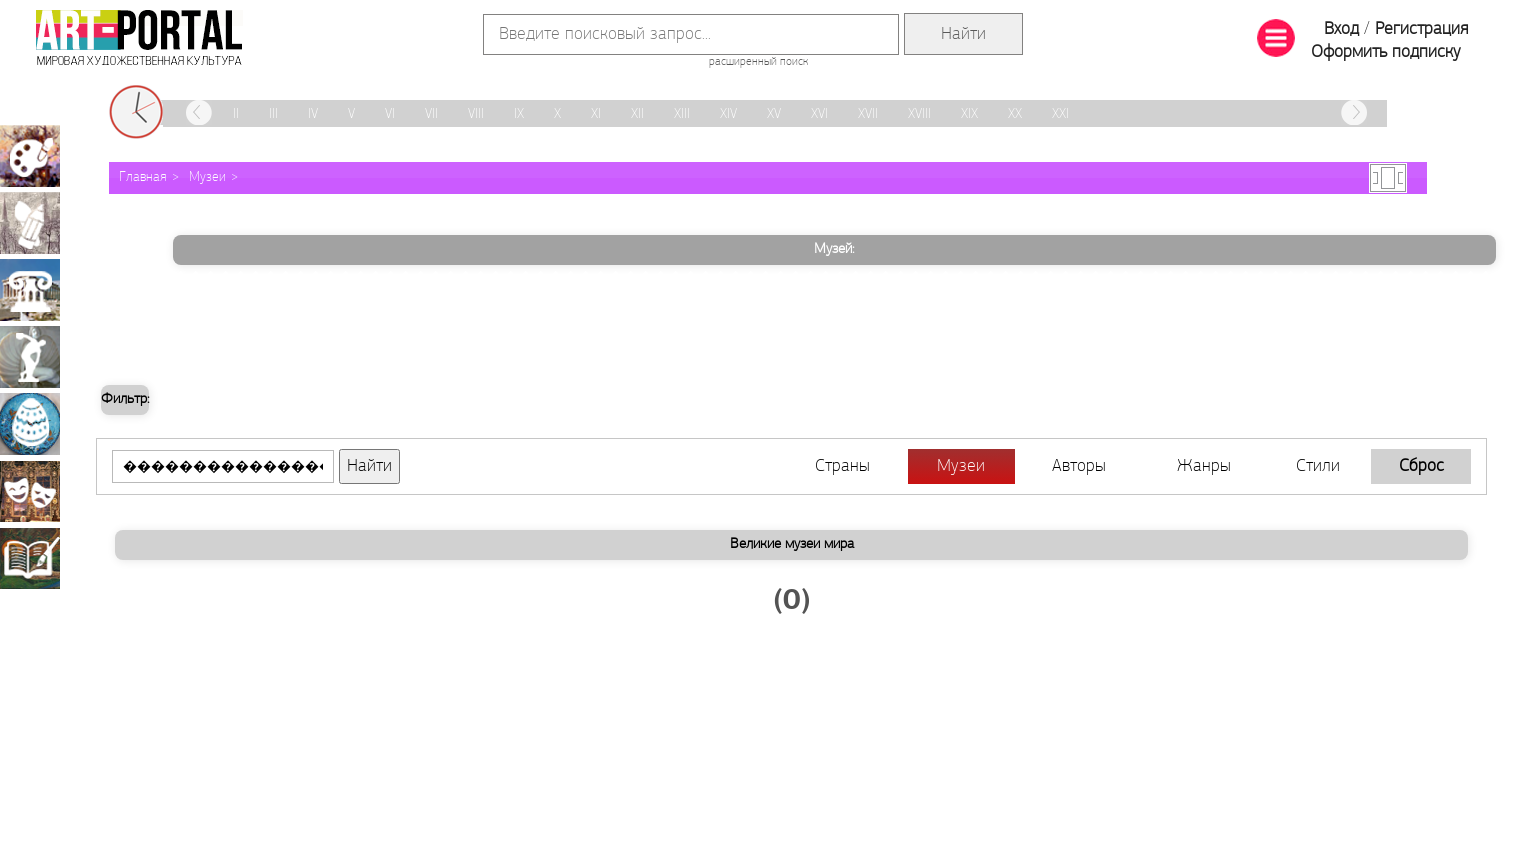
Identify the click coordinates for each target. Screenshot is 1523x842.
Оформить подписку (1386, 52)
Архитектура (30, 290)
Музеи (207, 177)
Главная (143, 177)
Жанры (1204, 466)
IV (313, 114)
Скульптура (30, 357)
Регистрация (1421, 29)
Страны (842, 466)
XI (596, 114)
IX (519, 114)
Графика (30, 223)
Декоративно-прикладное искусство (30, 424)
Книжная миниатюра (30, 558)
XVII (868, 114)
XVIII (919, 114)
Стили (1318, 466)
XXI (1060, 114)
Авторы (1079, 466)
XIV (728, 114)
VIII (476, 114)
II (236, 114)
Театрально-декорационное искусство (30, 491)
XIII (682, 114)
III (273, 114)
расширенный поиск (758, 62)
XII (637, 114)
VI (390, 114)
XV (774, 114)
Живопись (30, 156)
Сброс (1421, 466)
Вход (1341, 29)
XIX (969, 114)
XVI (819, 114)
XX (1015, 114)
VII (431, 114)
